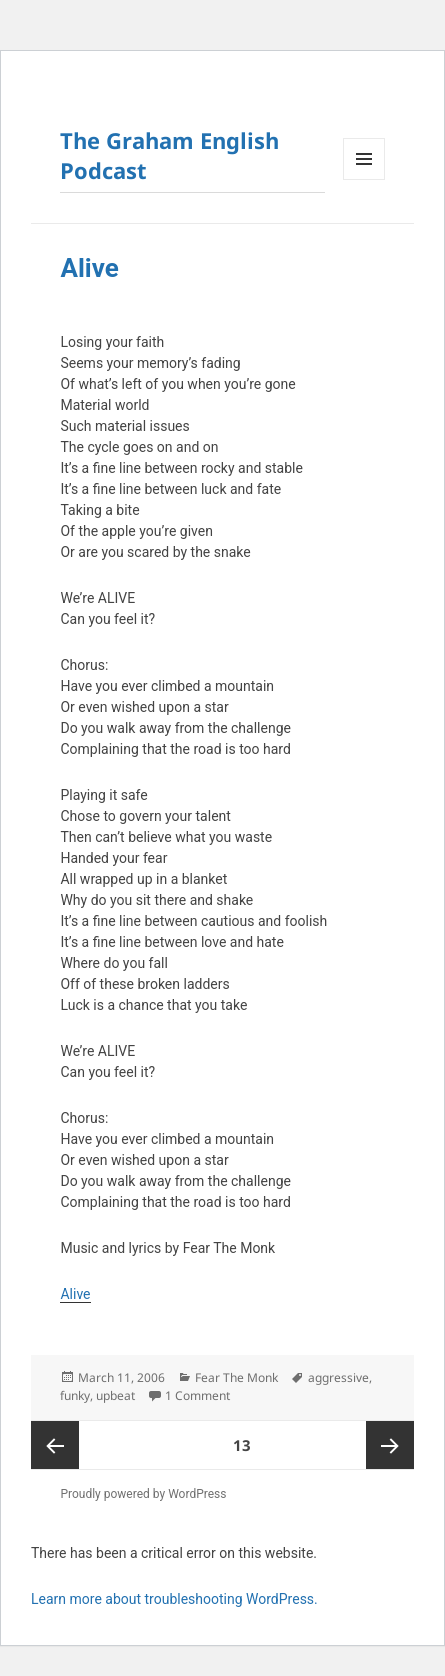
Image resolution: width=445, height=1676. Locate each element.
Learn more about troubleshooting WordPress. (174, 1599)
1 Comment (197, 1395)
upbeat (115, 1395)
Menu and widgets (364, 179)
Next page (390, 1445)
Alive (89, 268)
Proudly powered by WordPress (143, 1494)
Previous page (55, 1445)
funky (75, 1395)
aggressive (338, 1377)
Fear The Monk (236, 1377)
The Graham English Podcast (169, 155)
